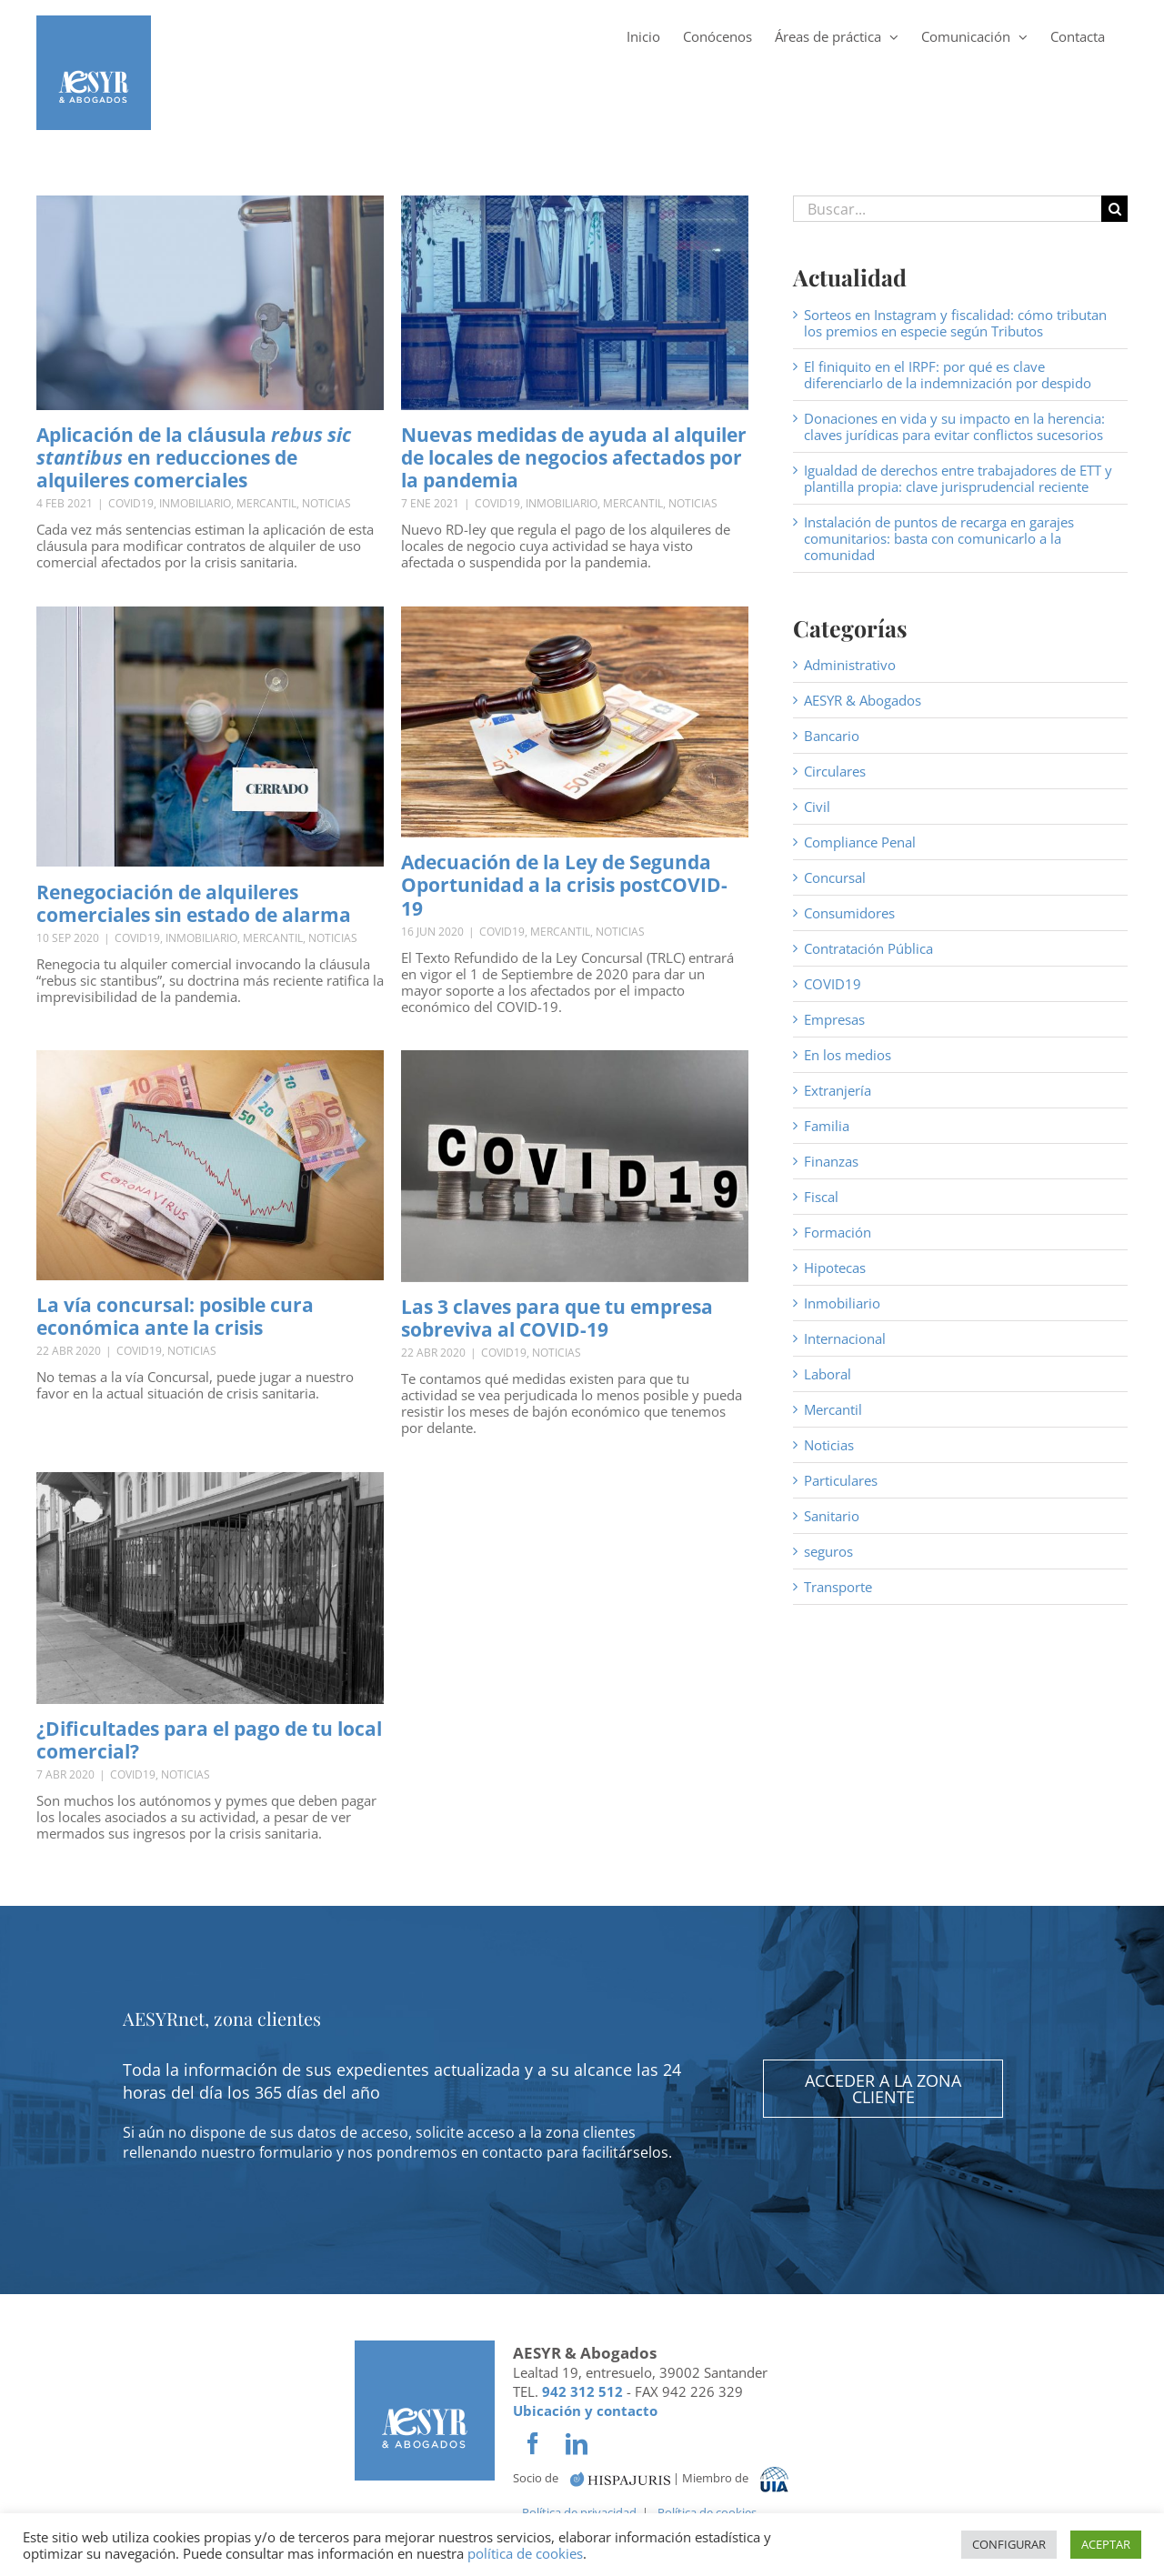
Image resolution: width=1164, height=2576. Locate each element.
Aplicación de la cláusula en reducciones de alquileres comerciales (193, 457)
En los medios (847, 1055)
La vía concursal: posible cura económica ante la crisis (175, 1316)
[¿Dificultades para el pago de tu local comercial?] (210, 1588)
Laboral (827, 1374)
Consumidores (849, 913)
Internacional (845, 1338)
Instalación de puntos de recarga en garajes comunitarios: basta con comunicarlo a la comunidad (939, 538)
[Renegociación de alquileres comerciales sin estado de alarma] (210, 736)
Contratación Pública (868, 948)
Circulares (835, 771)
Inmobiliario (195, 503)
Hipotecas (835, 1267)
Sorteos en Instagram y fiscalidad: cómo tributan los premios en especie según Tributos (955, 323)
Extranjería (837, 1090)
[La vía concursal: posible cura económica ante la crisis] (210, 1165)
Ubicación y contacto (585, 2410)
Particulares (841, 1480)
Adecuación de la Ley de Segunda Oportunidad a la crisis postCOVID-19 (564, 884)
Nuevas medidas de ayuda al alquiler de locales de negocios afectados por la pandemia (574, 457)
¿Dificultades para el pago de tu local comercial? (209, 1740)
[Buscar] (1114, 208)
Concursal (835, 877)
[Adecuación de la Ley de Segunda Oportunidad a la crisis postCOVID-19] (574, 721)
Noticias (326, 503)
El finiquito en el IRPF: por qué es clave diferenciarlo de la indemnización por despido (947, 374)
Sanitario (831, 1516)
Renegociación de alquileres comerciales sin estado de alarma (193, 903)
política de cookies (525, 2553)
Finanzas (831, 1161)
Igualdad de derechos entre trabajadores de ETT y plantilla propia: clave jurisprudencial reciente (958, 478)
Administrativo (850, 665)
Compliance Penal (860, 842)
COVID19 (131, 503)
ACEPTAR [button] (1105, 2544)
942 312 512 (582, 2391)
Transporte (838, 1587)
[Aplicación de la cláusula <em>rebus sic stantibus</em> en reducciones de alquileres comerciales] (210, 302)
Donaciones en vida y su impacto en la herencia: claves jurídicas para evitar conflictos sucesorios (954, 426)
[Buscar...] (947, 208)
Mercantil (266, 503)
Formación (837, 1232)
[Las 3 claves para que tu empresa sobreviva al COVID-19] (574, 1166)
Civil (817, 806)
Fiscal (821, 1196)
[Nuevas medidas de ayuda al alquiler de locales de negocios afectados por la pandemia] (574, 302)
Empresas (834, 1019)
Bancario (831, 735)
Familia (826, 1126)
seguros (828, 1551)
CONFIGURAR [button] (1009, 2544)
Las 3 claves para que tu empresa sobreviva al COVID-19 (557, 1318)
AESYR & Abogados (862, 700)
